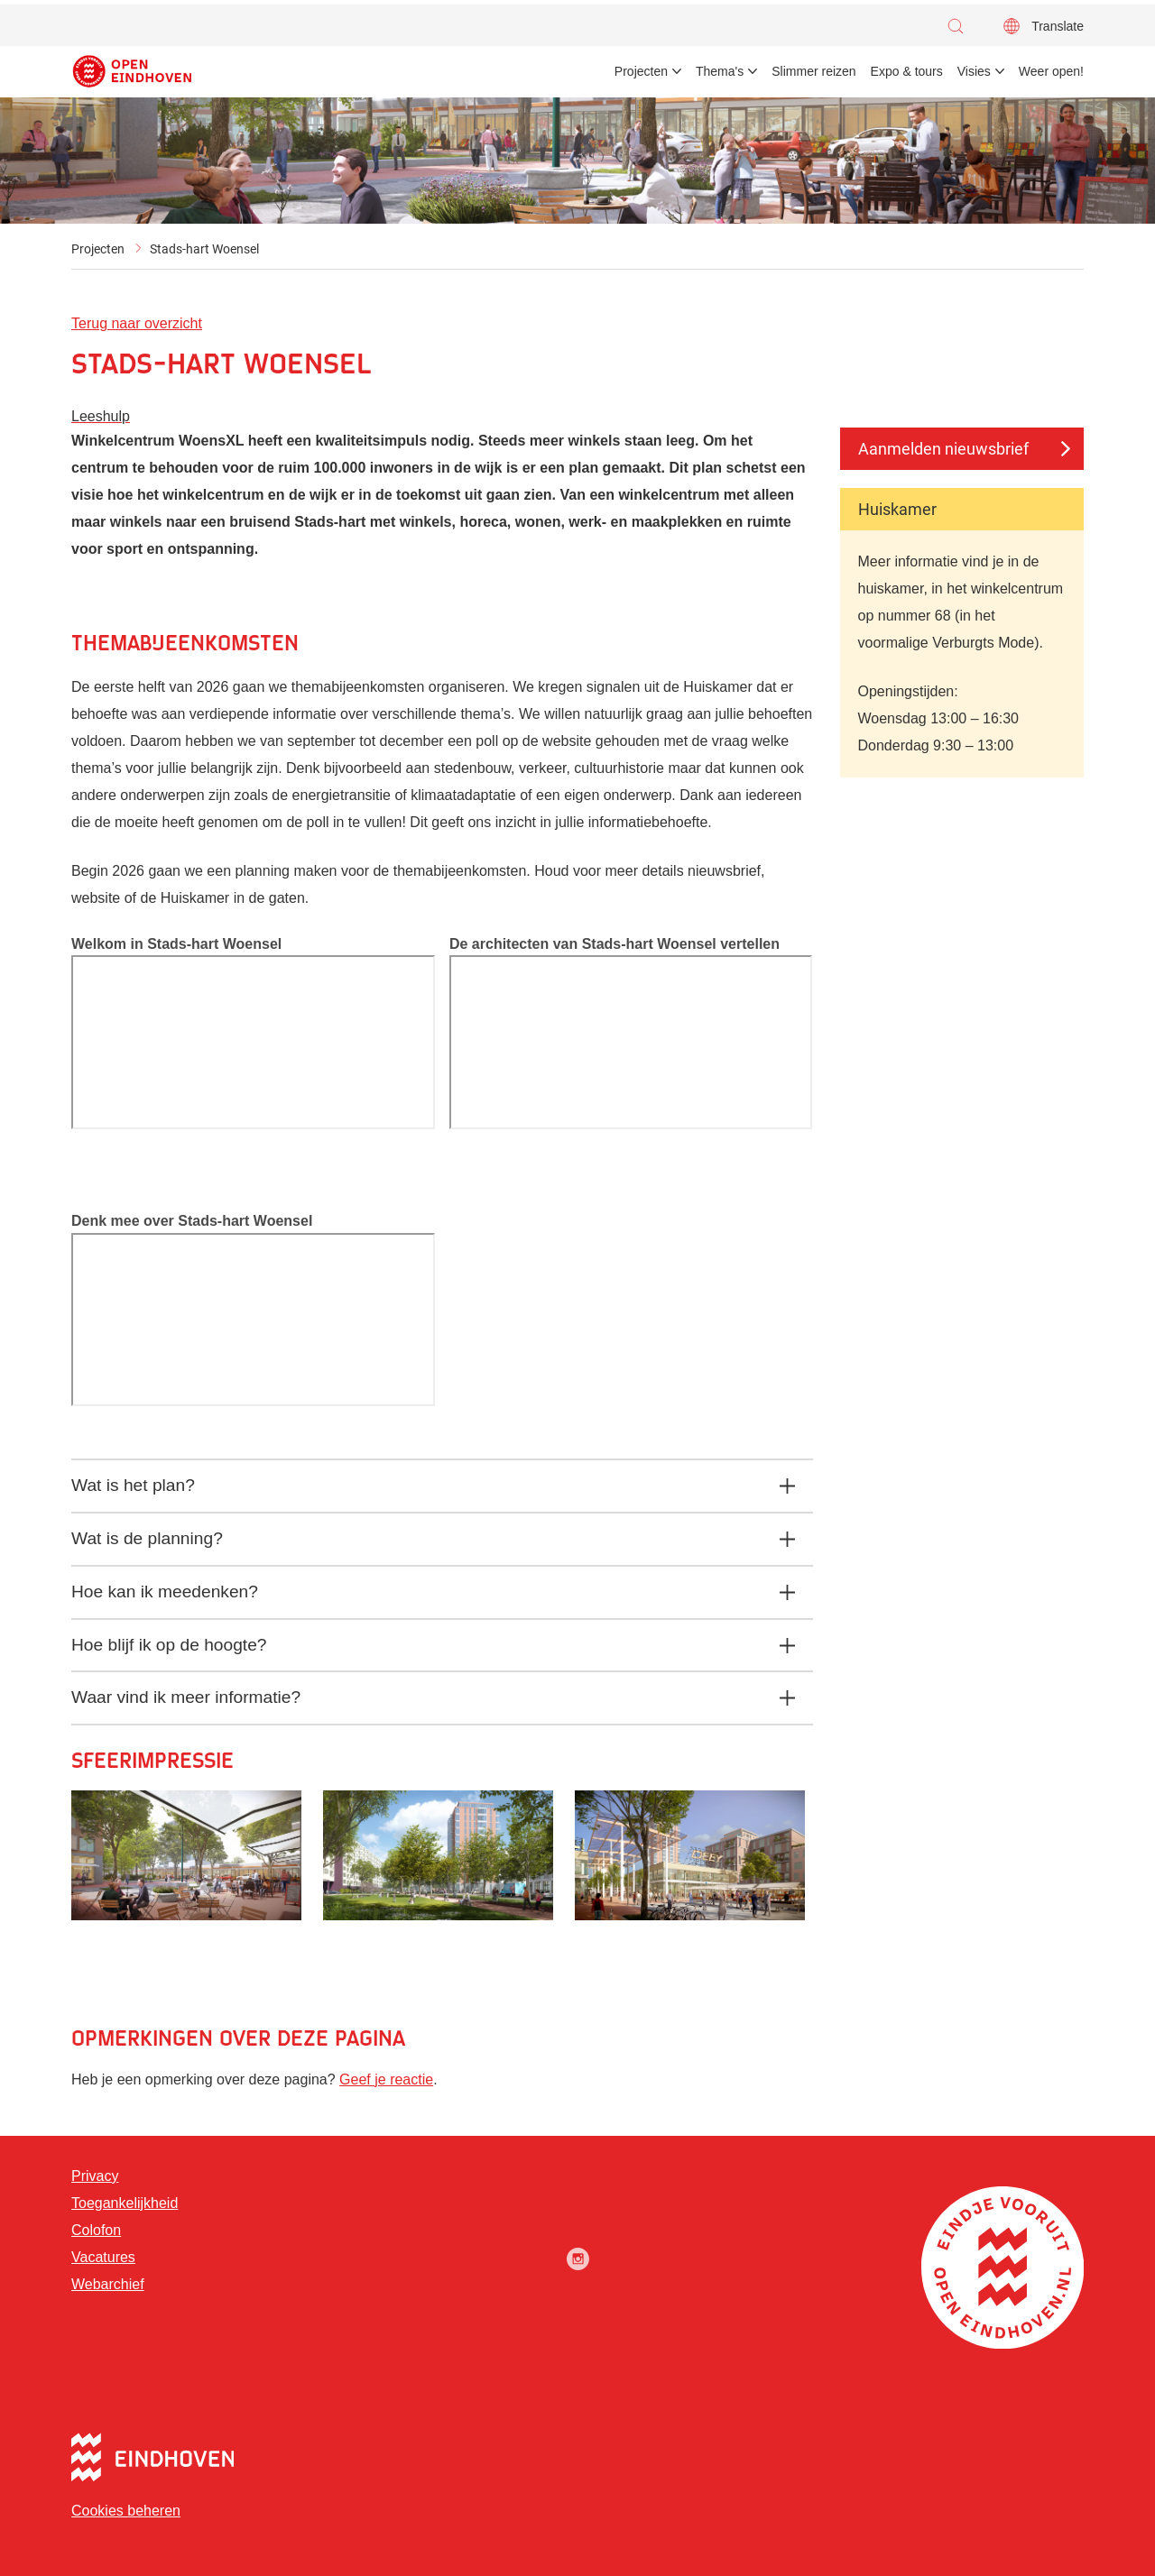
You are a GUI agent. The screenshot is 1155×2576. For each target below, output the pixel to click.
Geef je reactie (386, 2079)
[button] (960, 26)
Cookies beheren (125, 2510)
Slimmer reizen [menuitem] (813, 71)
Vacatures (103, 2257)
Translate (1057, 26)
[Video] (253, 1041)
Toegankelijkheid (124, 2203)
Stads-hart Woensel (204, 249)
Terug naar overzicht (136, 323)
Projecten (98, 249)
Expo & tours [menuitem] (907, 71)
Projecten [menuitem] (641, 71)
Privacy (94, 2176)
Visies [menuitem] (974, 71)
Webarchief (107, 2284)
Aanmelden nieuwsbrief (943, 448)
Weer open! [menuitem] (1051, 71)
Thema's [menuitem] (720, 71)
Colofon (96, 2230)
